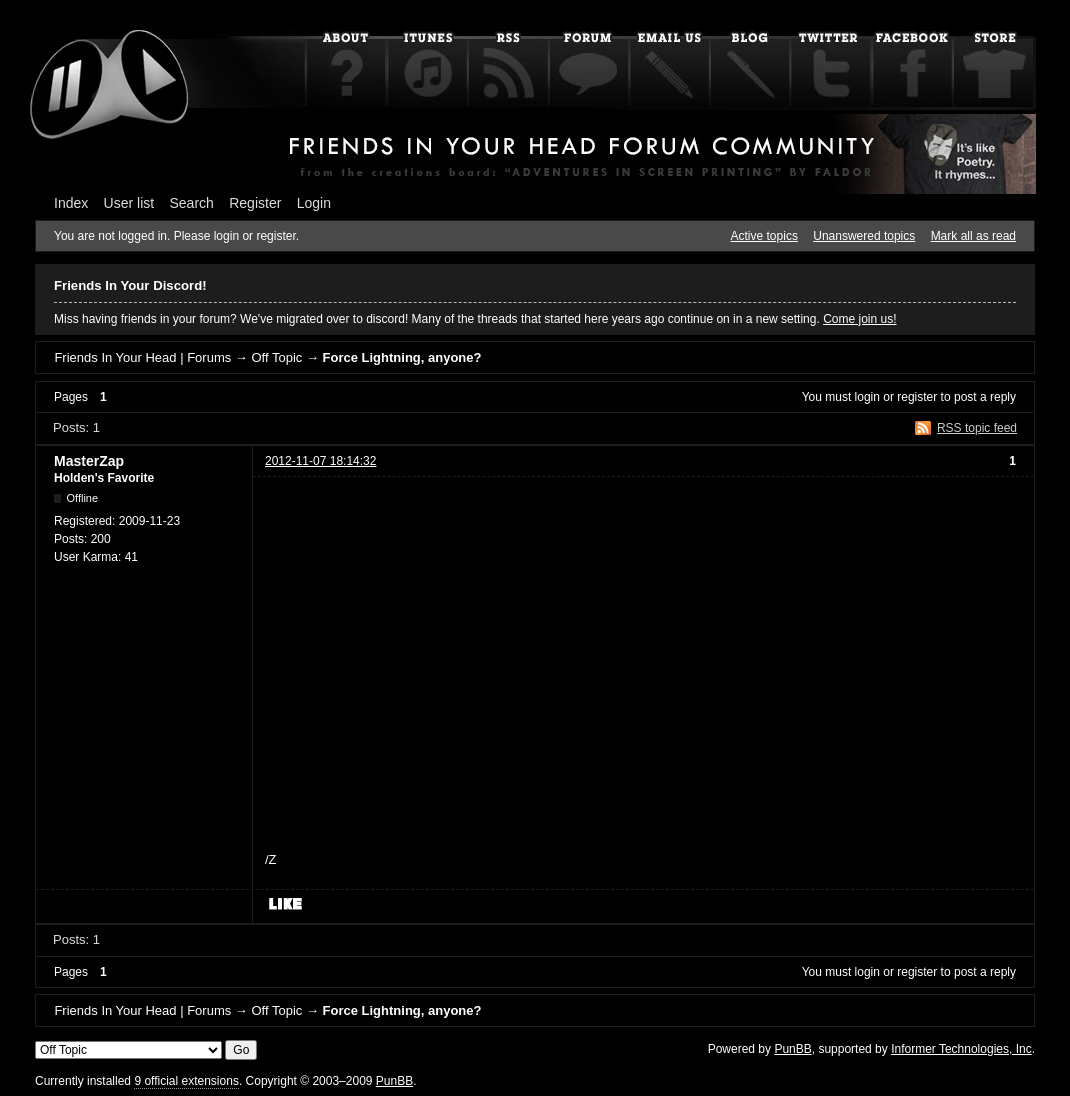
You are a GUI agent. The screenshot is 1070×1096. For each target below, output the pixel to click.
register (917, 397)
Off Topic (276, 357)
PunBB (792, 1049)
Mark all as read (973, 236)
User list (129, 203)
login (867, 397)
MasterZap (89, 461)
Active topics (764, 236)
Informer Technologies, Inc (961, 1049)
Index (71, 203)
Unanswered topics (864, 236)
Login (314, 203)
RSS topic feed (977, 428)
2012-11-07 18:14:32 (320, 461)
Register (255, 203)
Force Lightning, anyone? (402, 357)
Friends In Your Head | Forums (142, 357)
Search (192, 203)
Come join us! (859, 319)
